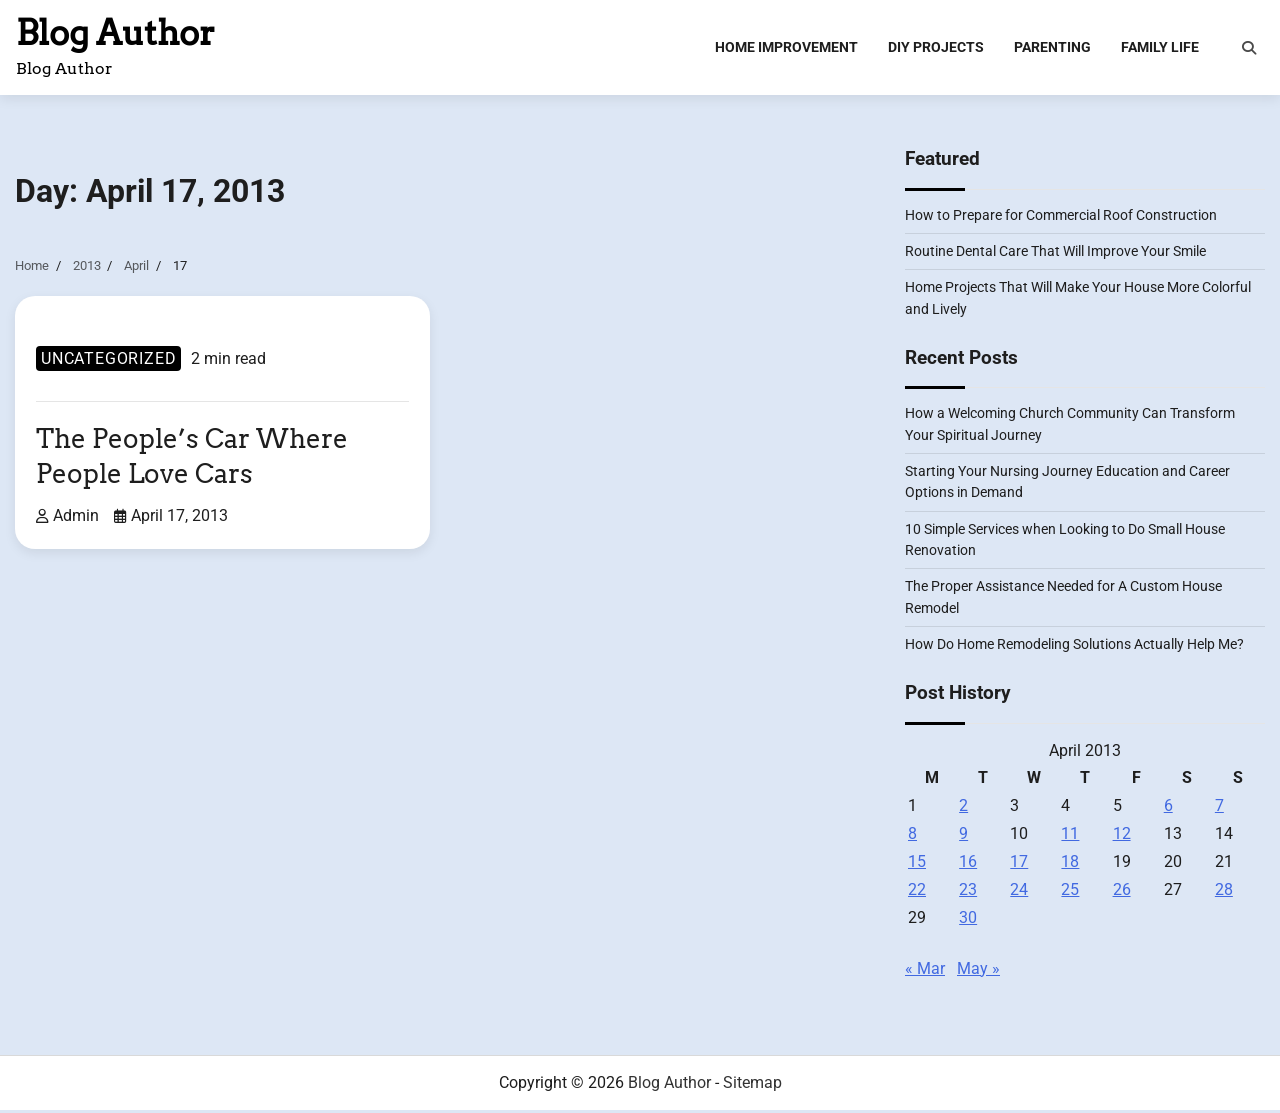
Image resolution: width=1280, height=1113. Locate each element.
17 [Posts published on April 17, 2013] (1019, 864)
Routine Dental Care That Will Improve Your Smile (1055, 254)
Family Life (1160, 48)
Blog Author (115, 34)
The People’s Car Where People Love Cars (197, 459)
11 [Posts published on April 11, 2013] (1070, 836)
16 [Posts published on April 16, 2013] (968, 864)
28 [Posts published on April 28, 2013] (1224, 892)
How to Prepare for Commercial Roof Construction (1061, 218)
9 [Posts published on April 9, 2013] (963, 836)
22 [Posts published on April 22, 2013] (917, 892)
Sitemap (752, 1085)
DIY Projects (936, 48)
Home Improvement (786, 48)
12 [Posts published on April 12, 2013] (1122, 836)
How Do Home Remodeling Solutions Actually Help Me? (1074, 647)
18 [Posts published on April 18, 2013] (1070, 864)
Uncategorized (108, 361)
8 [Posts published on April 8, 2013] (912, 836)
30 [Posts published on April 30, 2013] (968, 920)
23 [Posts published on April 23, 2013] (968, 892)
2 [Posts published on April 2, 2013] (963, 808)
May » (978, 971)
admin (67, 517)
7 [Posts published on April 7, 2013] (1219, 808)
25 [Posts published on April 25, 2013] (1070, 892)
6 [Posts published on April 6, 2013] (1168, 808)
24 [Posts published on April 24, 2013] (1019, 892)
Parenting (1052, 48)
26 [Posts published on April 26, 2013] (1122, 892)
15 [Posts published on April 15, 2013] (917, 864)
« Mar (925, 971)
